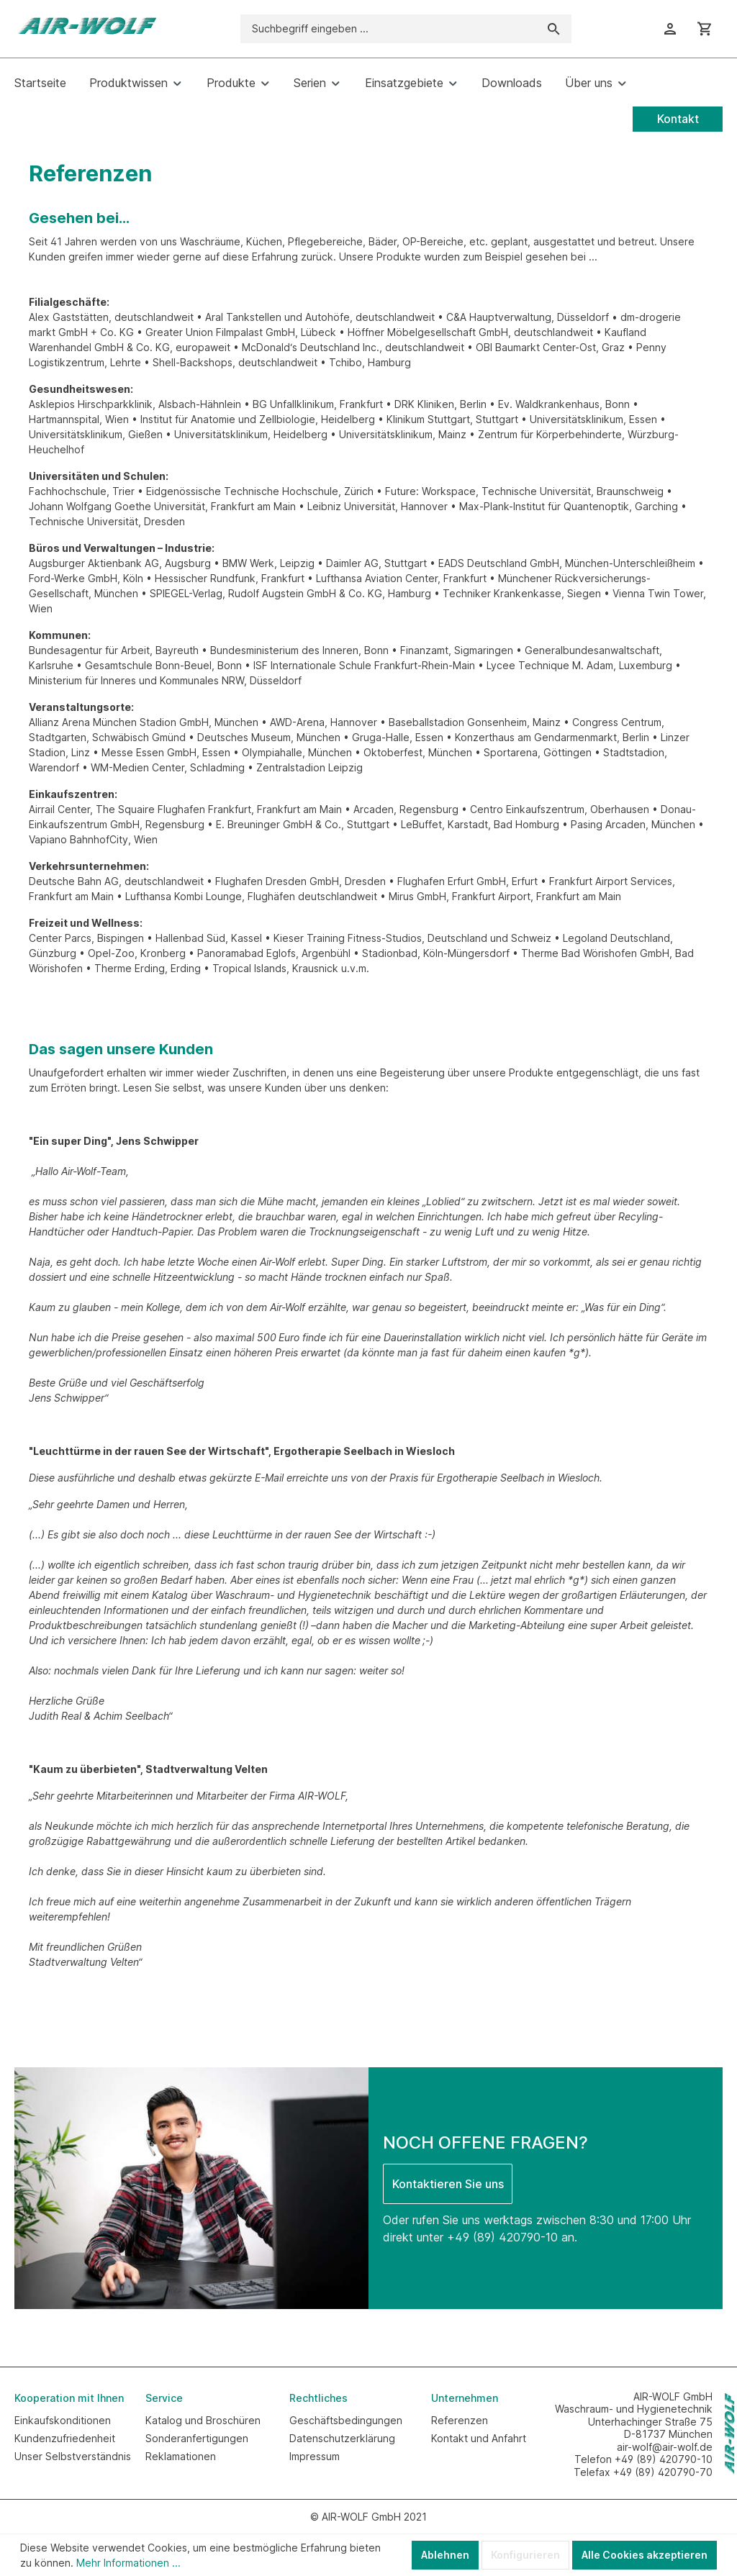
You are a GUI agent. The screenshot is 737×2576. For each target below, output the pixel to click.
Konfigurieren (525, 2555)
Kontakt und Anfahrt (478, 2438)
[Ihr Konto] (670, 28)
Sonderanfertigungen (196, 2438)
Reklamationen (180, 2456)
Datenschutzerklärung (342, 2438)
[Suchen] (553, 28)
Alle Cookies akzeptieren (644, 2555)
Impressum (314, 2456)
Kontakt (678, 119)
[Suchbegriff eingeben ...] (388, 28)
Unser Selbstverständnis (72, 2456)
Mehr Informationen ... (128, 2563)
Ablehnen (445, 2555)
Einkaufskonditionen (62, 2420)
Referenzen (459, 2420)
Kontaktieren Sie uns (448, 2184)
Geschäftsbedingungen (345, 2420)
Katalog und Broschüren (203, 2420)
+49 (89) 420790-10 (502, 2237)
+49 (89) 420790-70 (663, 2472)
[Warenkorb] (705, 28)
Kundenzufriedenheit (64, 2438)
